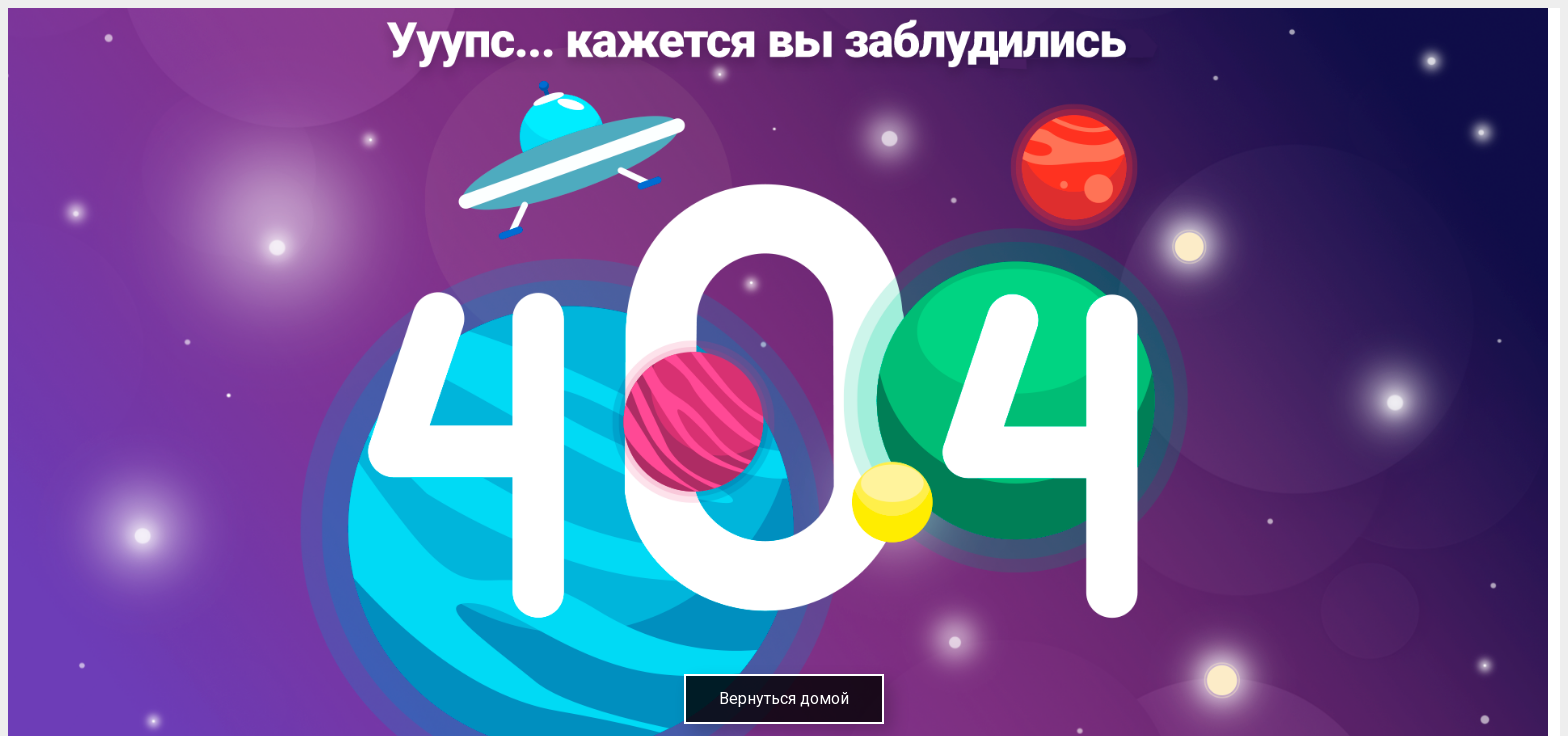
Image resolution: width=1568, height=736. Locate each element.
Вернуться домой (784, 698)
